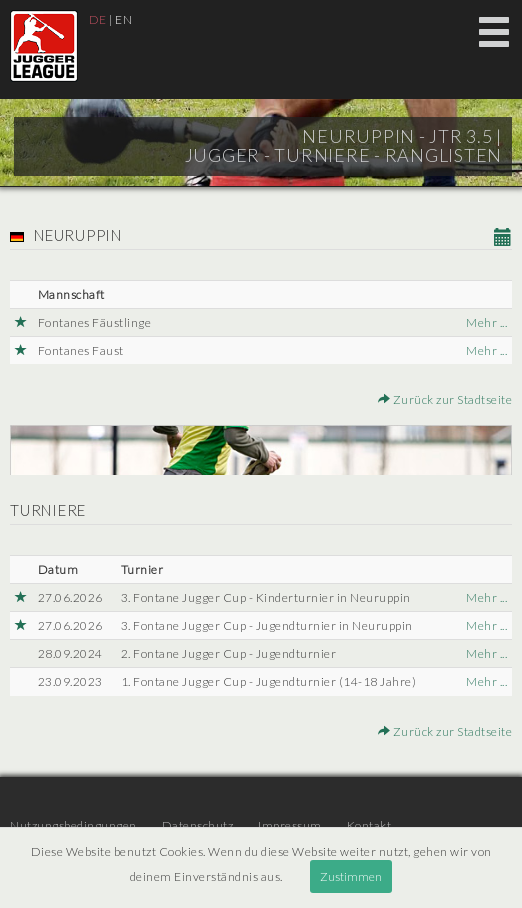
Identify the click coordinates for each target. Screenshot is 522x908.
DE (98, 19)
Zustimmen (351, 876)
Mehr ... (486, 322)
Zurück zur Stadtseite (445, 399)
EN (123, 19)
